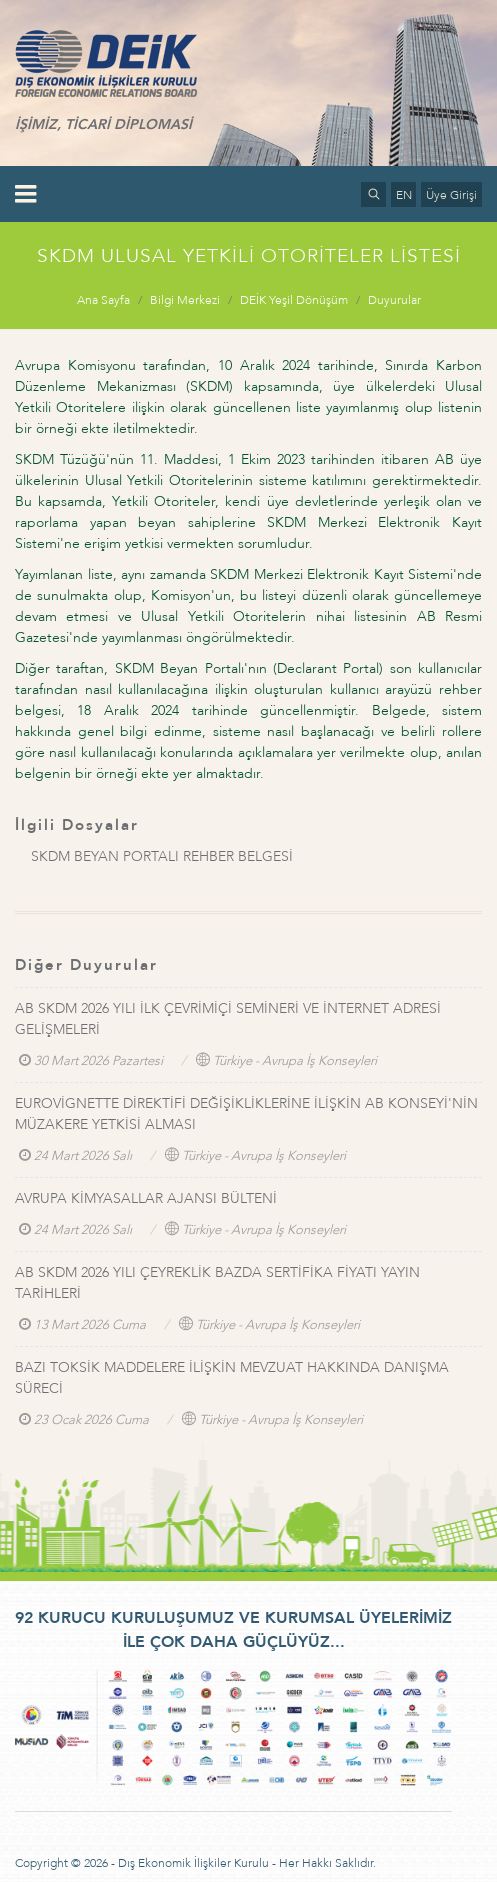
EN (404, 195)
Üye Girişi (451, 195)
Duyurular (394, 300)
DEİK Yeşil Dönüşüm (294, 300)
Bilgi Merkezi (185, 300)
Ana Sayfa (103, 300)
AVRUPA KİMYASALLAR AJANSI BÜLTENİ (146, 1198)
